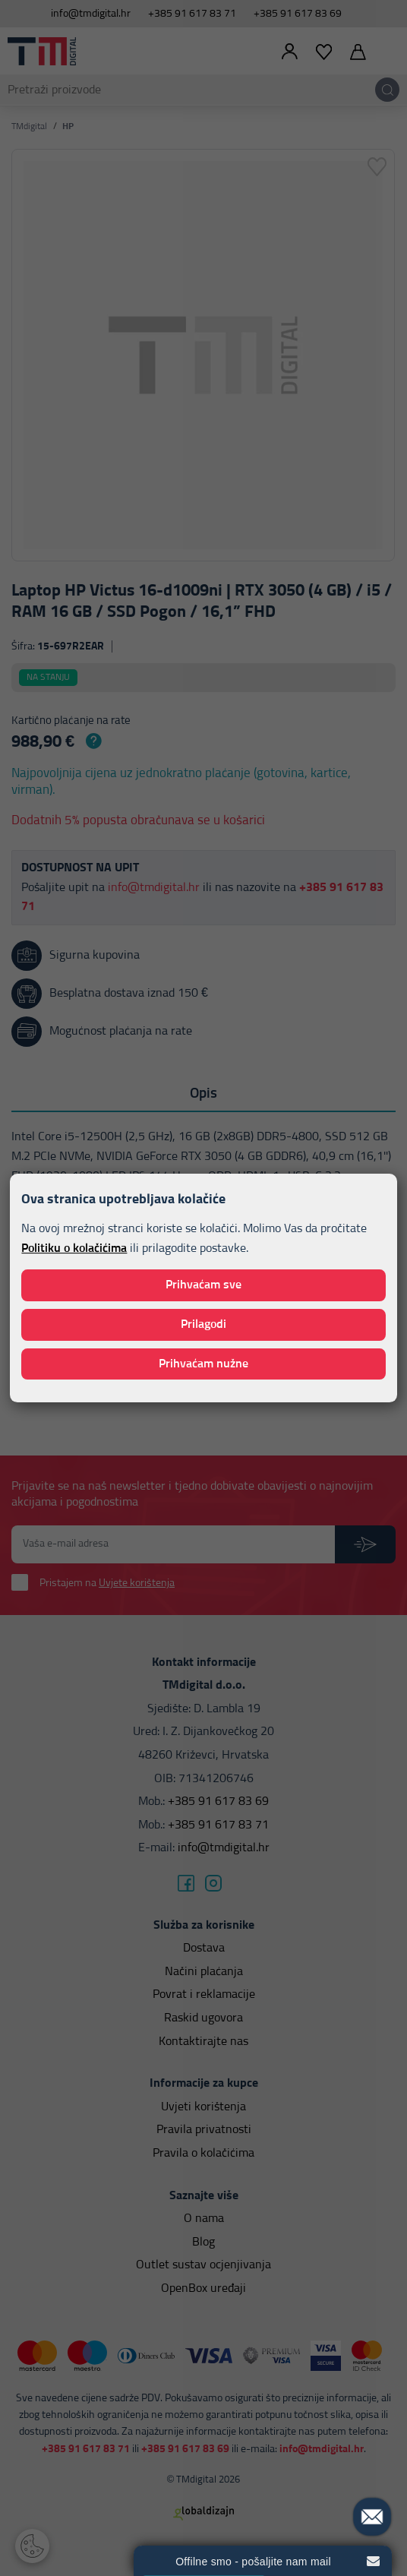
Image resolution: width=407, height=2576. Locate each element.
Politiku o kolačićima (74, 1248)
